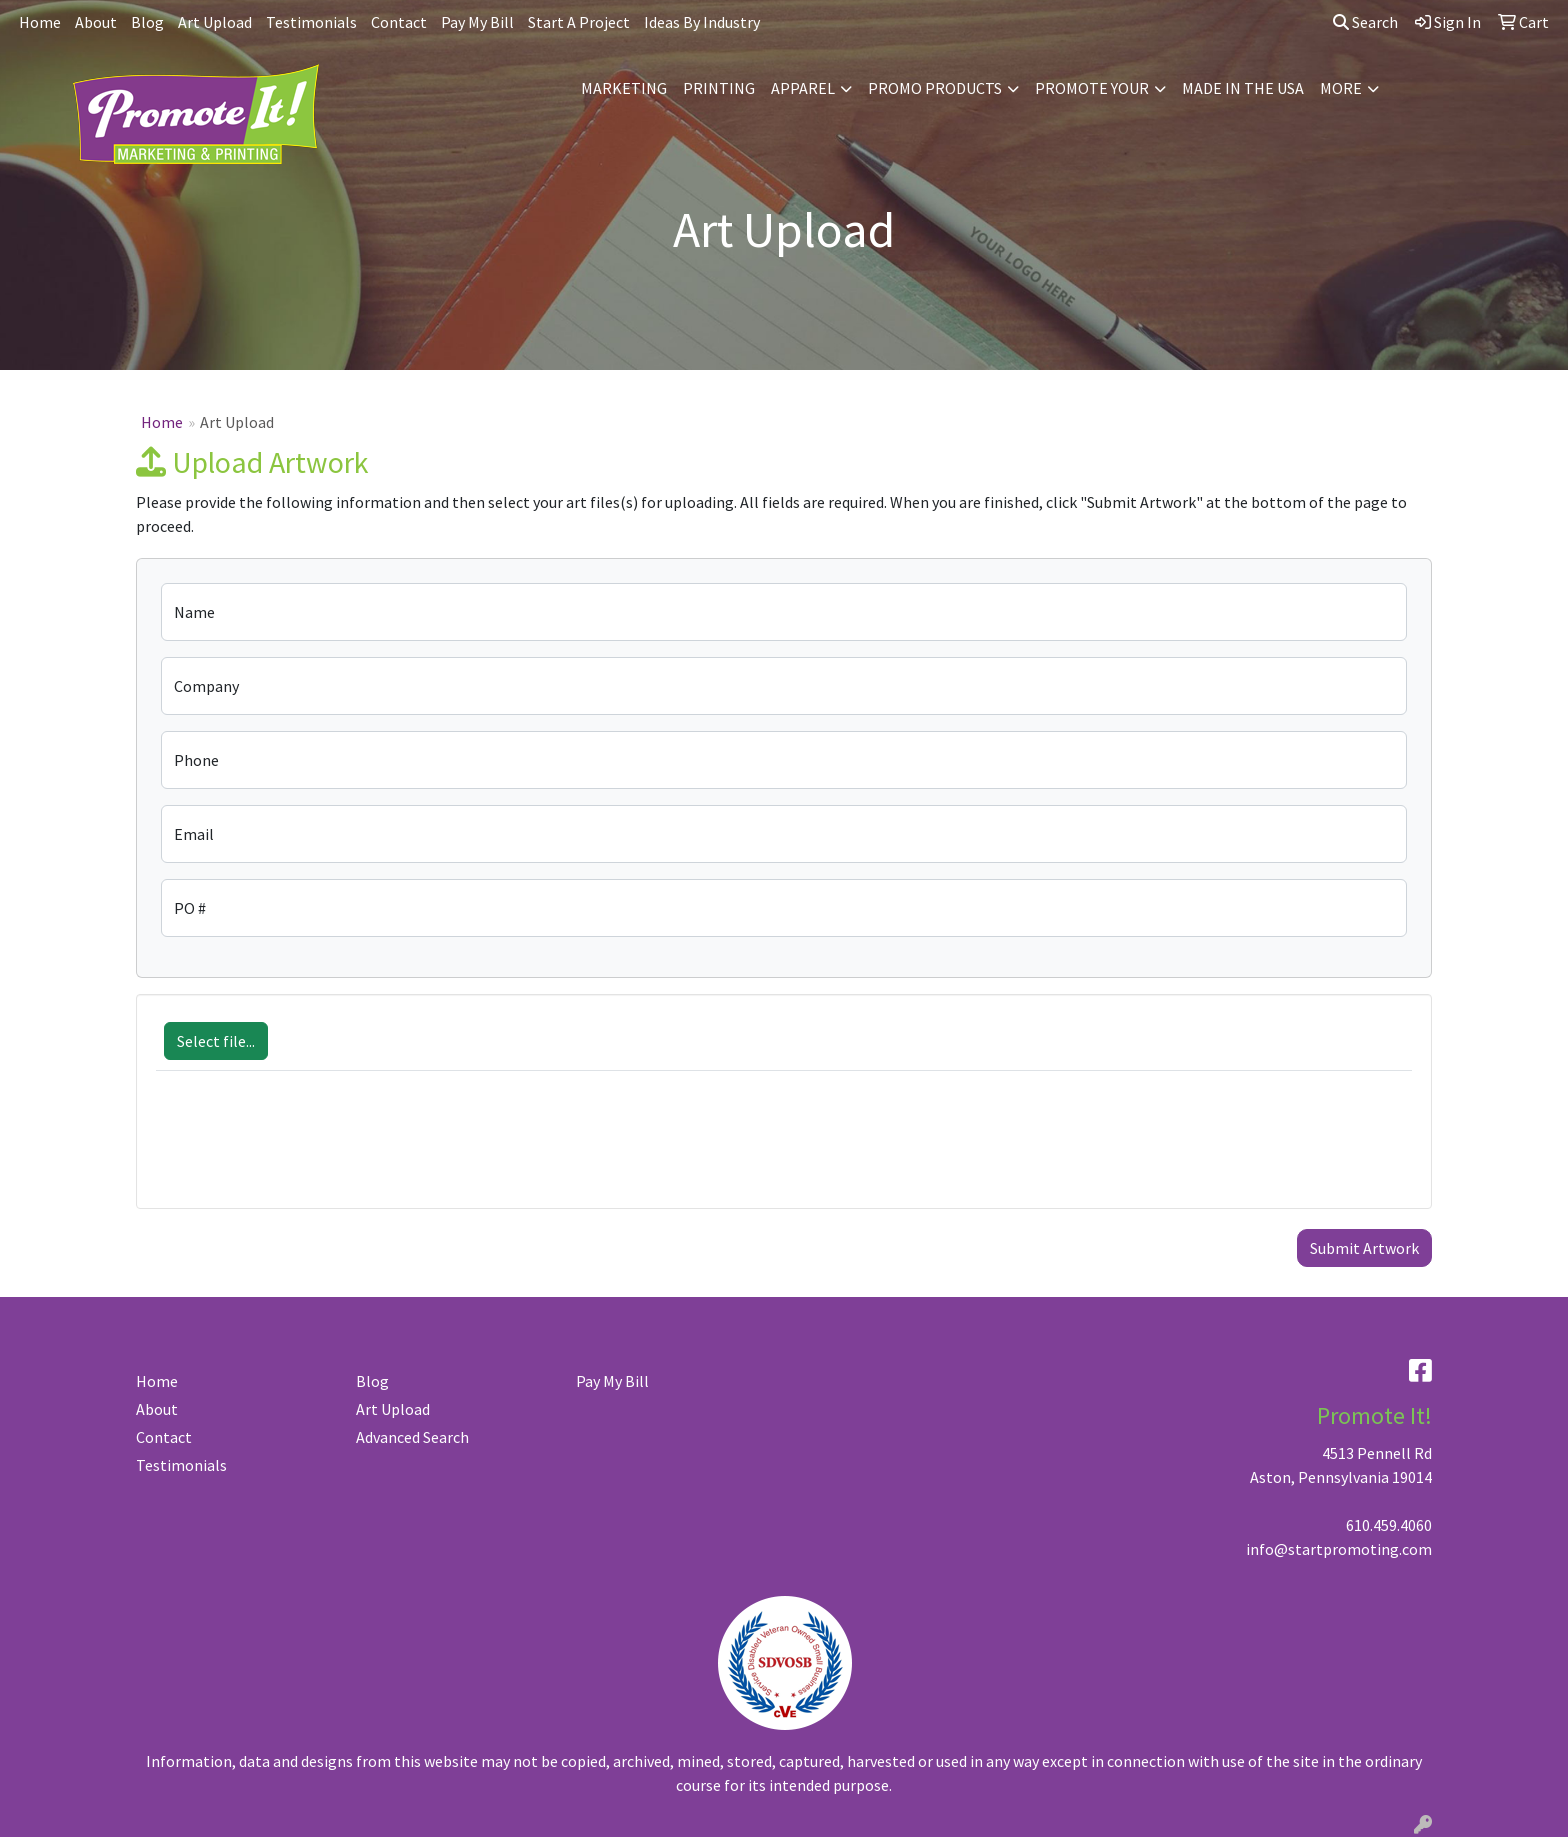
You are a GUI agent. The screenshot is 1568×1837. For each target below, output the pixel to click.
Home (40, 22)
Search (1365, 22)
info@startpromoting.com (1339, 1549)
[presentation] (308, 1150)
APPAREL (803, 88)
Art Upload (215, 22)
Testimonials (311, 22)
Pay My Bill (477, 22)
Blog (147, 22)
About (96, 22)
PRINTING (719, 88)
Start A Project (579, 22)
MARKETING (624, 88)
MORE (1341, 88)
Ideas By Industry (702, 22)
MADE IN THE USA (1243, 88)
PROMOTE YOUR (1092, 88)
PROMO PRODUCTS (935, 88)
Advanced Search (412, 1437)
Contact (399, 22)
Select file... (216, 1041)
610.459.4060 (1389, 1525)
